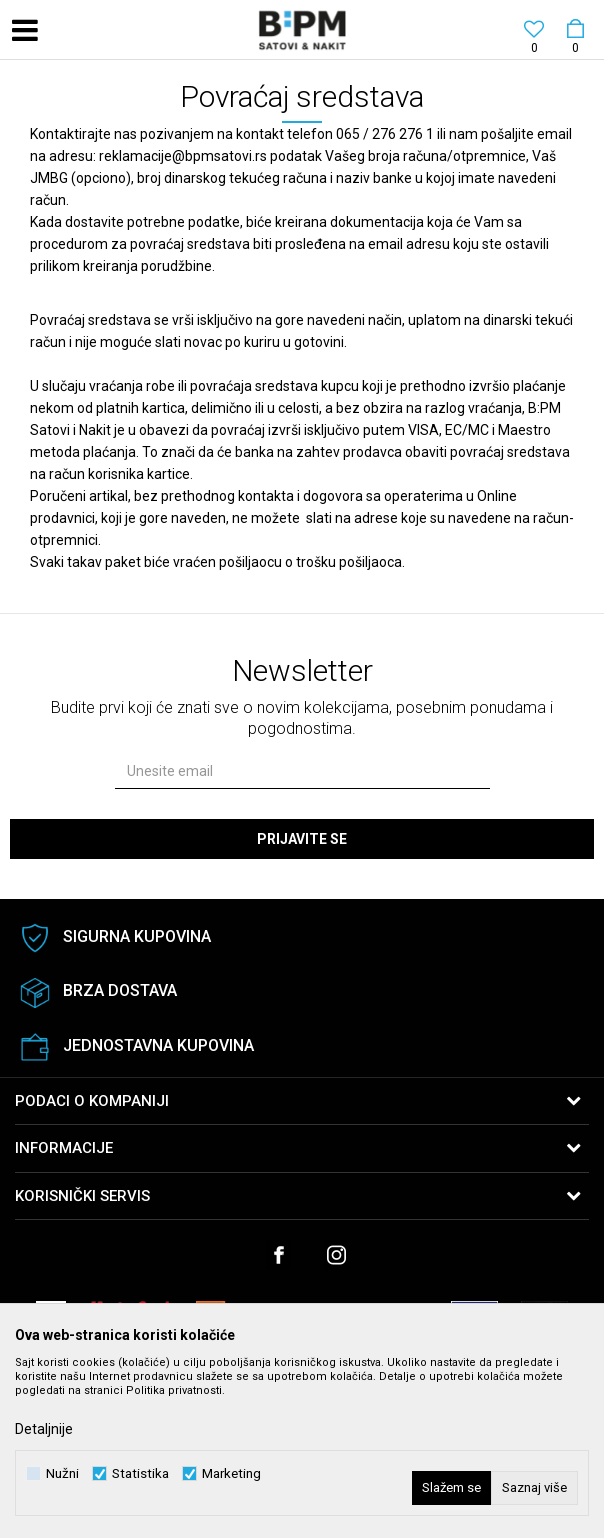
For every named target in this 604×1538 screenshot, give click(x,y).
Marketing (231, 1473)
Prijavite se (302, 839)
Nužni (62, 1473)
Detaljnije (44, 1429)
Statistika (140, 1473)
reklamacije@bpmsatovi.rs (183, 156)
